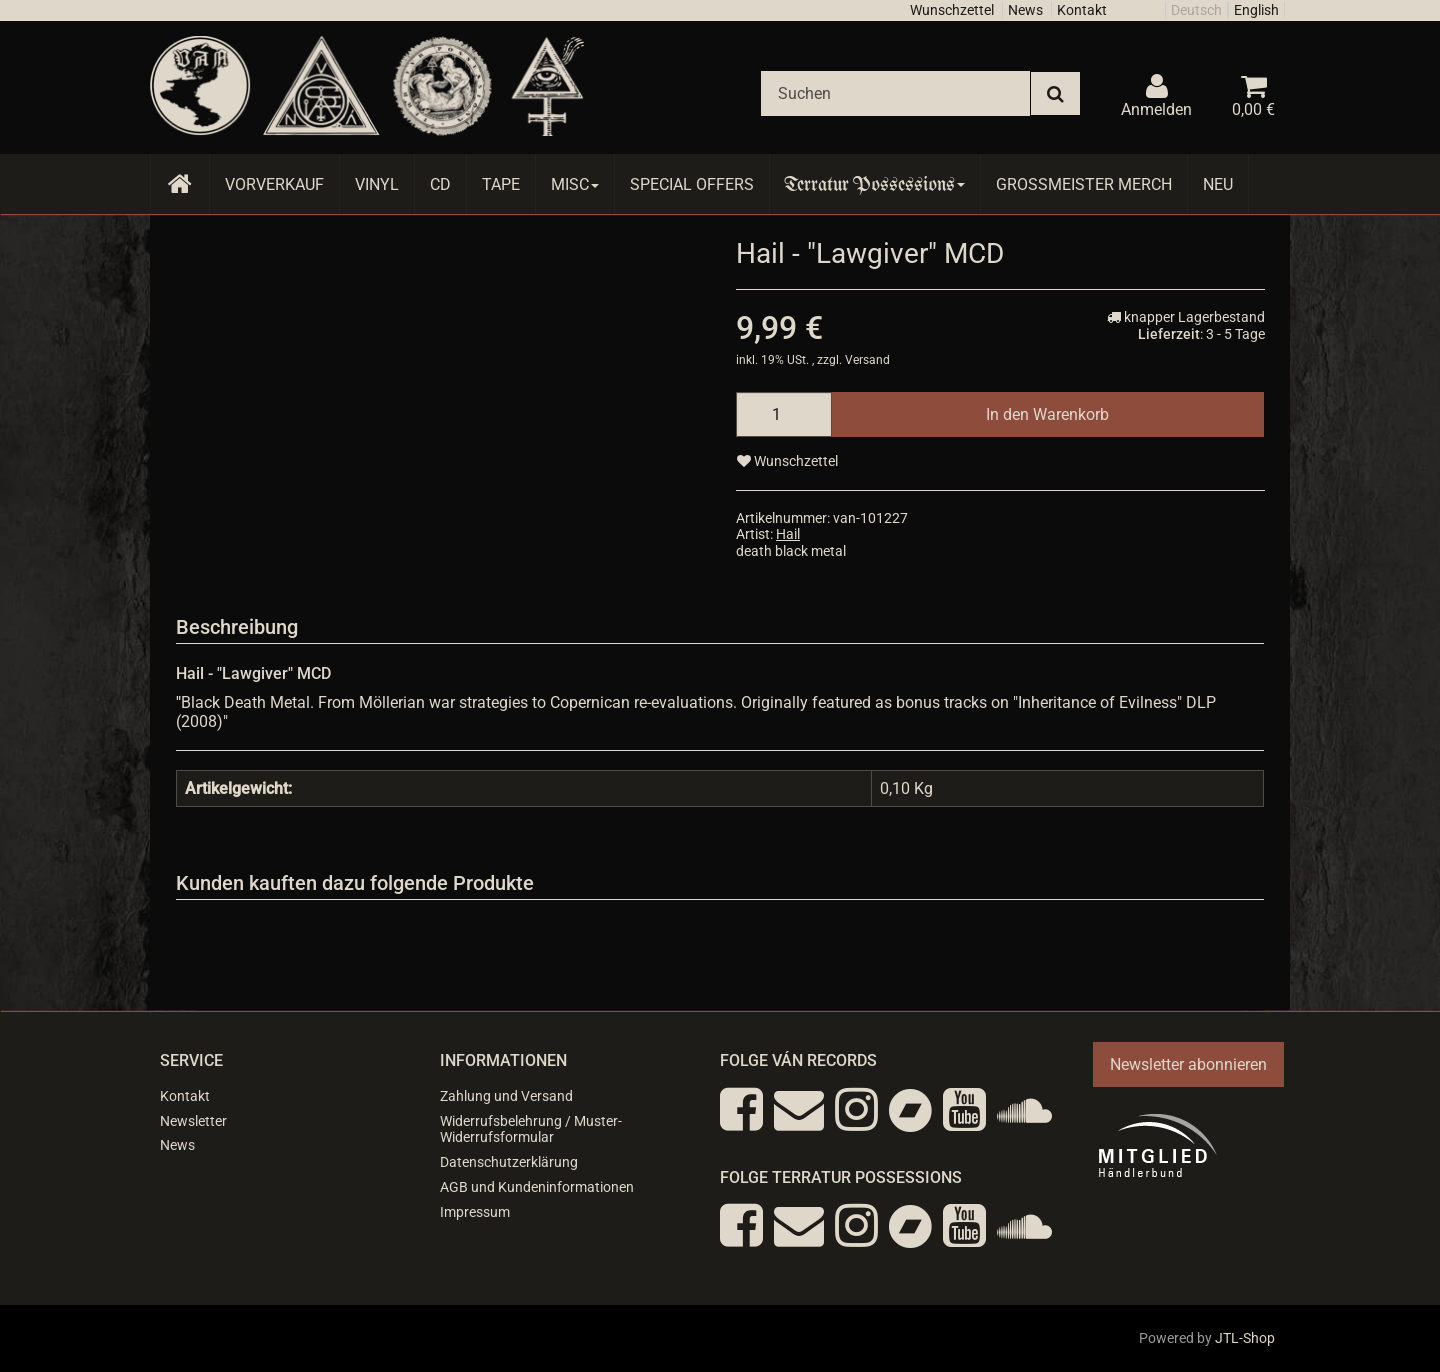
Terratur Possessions (875, 184)
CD (440, 184)
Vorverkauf (274, 184)
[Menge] (784, 414)
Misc (575, 184)
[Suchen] (895, 93)
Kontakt (1082, 10)
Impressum (475, 1212)
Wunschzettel (952, 10)
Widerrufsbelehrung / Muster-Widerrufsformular (531, 1129)
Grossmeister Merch (1084, 184)
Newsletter (193, 1121)
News (1025, 10)
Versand (867, 360)
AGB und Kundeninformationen (537, 1187)
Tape (501, 184)
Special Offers (692, 184)
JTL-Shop (1245, 1338)
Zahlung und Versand (506, 1096)
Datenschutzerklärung (509, 1162)
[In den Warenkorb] (1047, 414)
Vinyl (377, 184)
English (1256, 10)
